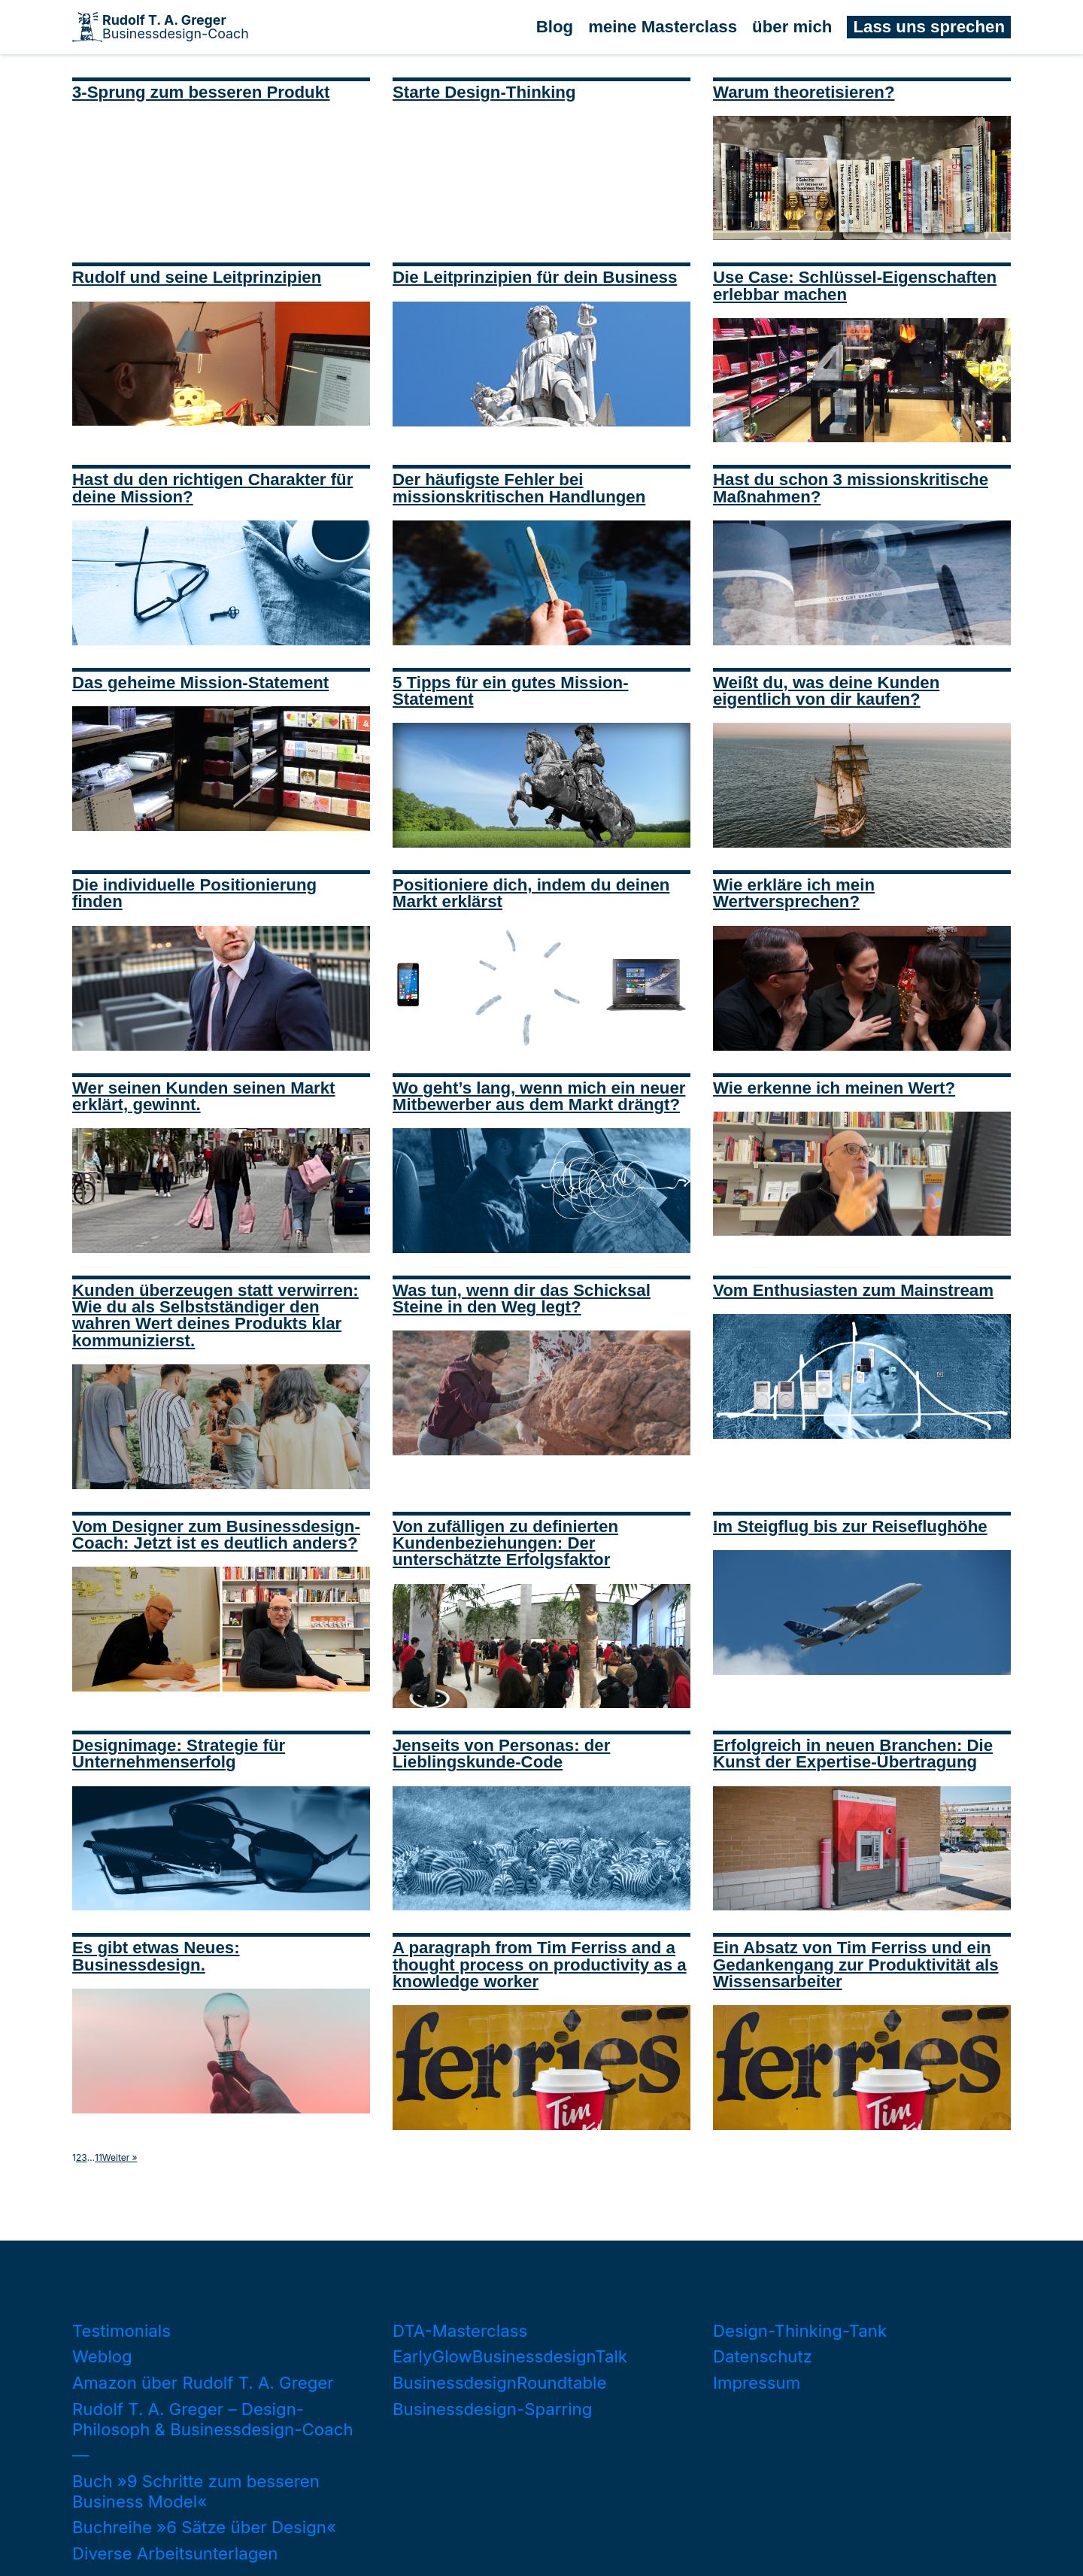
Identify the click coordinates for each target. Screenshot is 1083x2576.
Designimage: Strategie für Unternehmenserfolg (178, 1753)
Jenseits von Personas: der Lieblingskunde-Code (501, 1753)
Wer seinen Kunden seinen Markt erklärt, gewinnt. (203, 1096)
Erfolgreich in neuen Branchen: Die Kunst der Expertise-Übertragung (853, 1753)
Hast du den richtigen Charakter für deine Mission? (212, 487)
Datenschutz (762, 2356)
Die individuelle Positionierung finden (194, 893)
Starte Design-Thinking (484, 92)
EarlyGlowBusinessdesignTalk (510, 2356)
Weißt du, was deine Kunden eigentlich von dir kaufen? (826, 690)
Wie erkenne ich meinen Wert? (834, 1088)
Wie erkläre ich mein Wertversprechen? (794, 893)
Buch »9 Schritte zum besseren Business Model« (196, 2491)
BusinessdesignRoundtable (499, 2382)
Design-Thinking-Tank (800, 2330)
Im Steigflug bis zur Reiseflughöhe (850, 1526)
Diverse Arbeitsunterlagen (175, 2553)
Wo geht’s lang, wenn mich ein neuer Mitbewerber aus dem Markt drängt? (539, 1096)
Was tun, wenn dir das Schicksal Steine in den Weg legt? (522, 1298)
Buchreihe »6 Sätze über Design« (204, 2527)
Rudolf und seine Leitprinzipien (196, 277)
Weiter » (120, 2158)
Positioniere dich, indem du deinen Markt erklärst (531, 893)
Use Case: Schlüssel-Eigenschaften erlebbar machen (855, 285)
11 (98, 2158)
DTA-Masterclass (460, 2330)
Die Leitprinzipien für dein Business (535, 277)
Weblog (102, 2356)
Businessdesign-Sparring (492, 2409)
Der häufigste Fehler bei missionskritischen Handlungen (519, 487)
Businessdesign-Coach (175, 27)
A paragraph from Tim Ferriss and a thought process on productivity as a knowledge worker (540, 1964)
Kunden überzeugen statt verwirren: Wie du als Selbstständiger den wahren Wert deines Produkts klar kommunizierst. (215, 1315)
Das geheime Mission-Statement (200, 682)
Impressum (756, 2382)
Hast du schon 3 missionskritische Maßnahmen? (850, 487)
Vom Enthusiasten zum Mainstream (853, 1290)
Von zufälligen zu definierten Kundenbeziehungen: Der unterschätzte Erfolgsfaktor (505, 1543)
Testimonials (121, 2330)
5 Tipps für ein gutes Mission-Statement (511, 690)
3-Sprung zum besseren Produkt (200, 92)
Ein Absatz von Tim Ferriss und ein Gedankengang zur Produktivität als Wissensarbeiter (856, 1964)
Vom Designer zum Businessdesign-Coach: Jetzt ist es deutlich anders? (216, 1534)
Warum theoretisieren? (804, 92)
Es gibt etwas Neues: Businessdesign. (156, 1956)
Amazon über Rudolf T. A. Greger (203, 2382)
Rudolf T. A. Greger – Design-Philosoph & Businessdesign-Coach (212, 2419)
